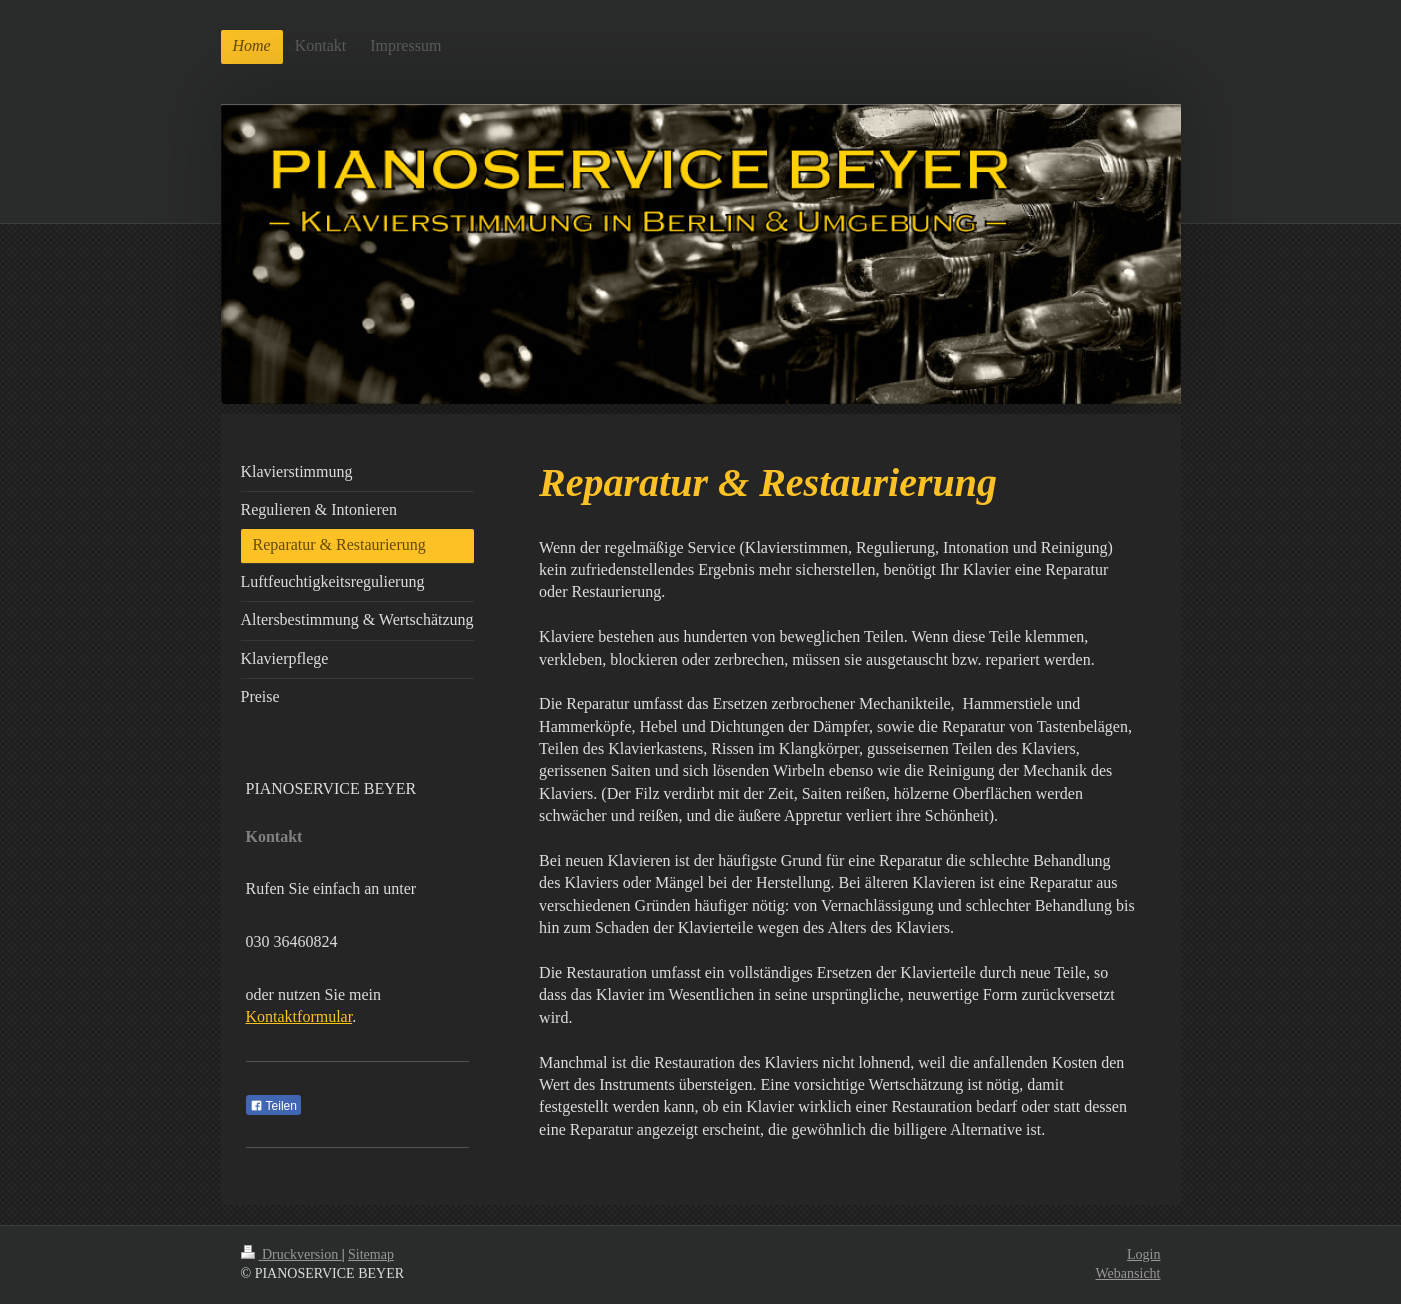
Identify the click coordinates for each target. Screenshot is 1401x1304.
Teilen (273, 1106)
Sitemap (371, 1254)
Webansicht (1128, 1273)
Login (1143, 1254)
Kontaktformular (299, 1016)
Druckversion (291, 1254)
